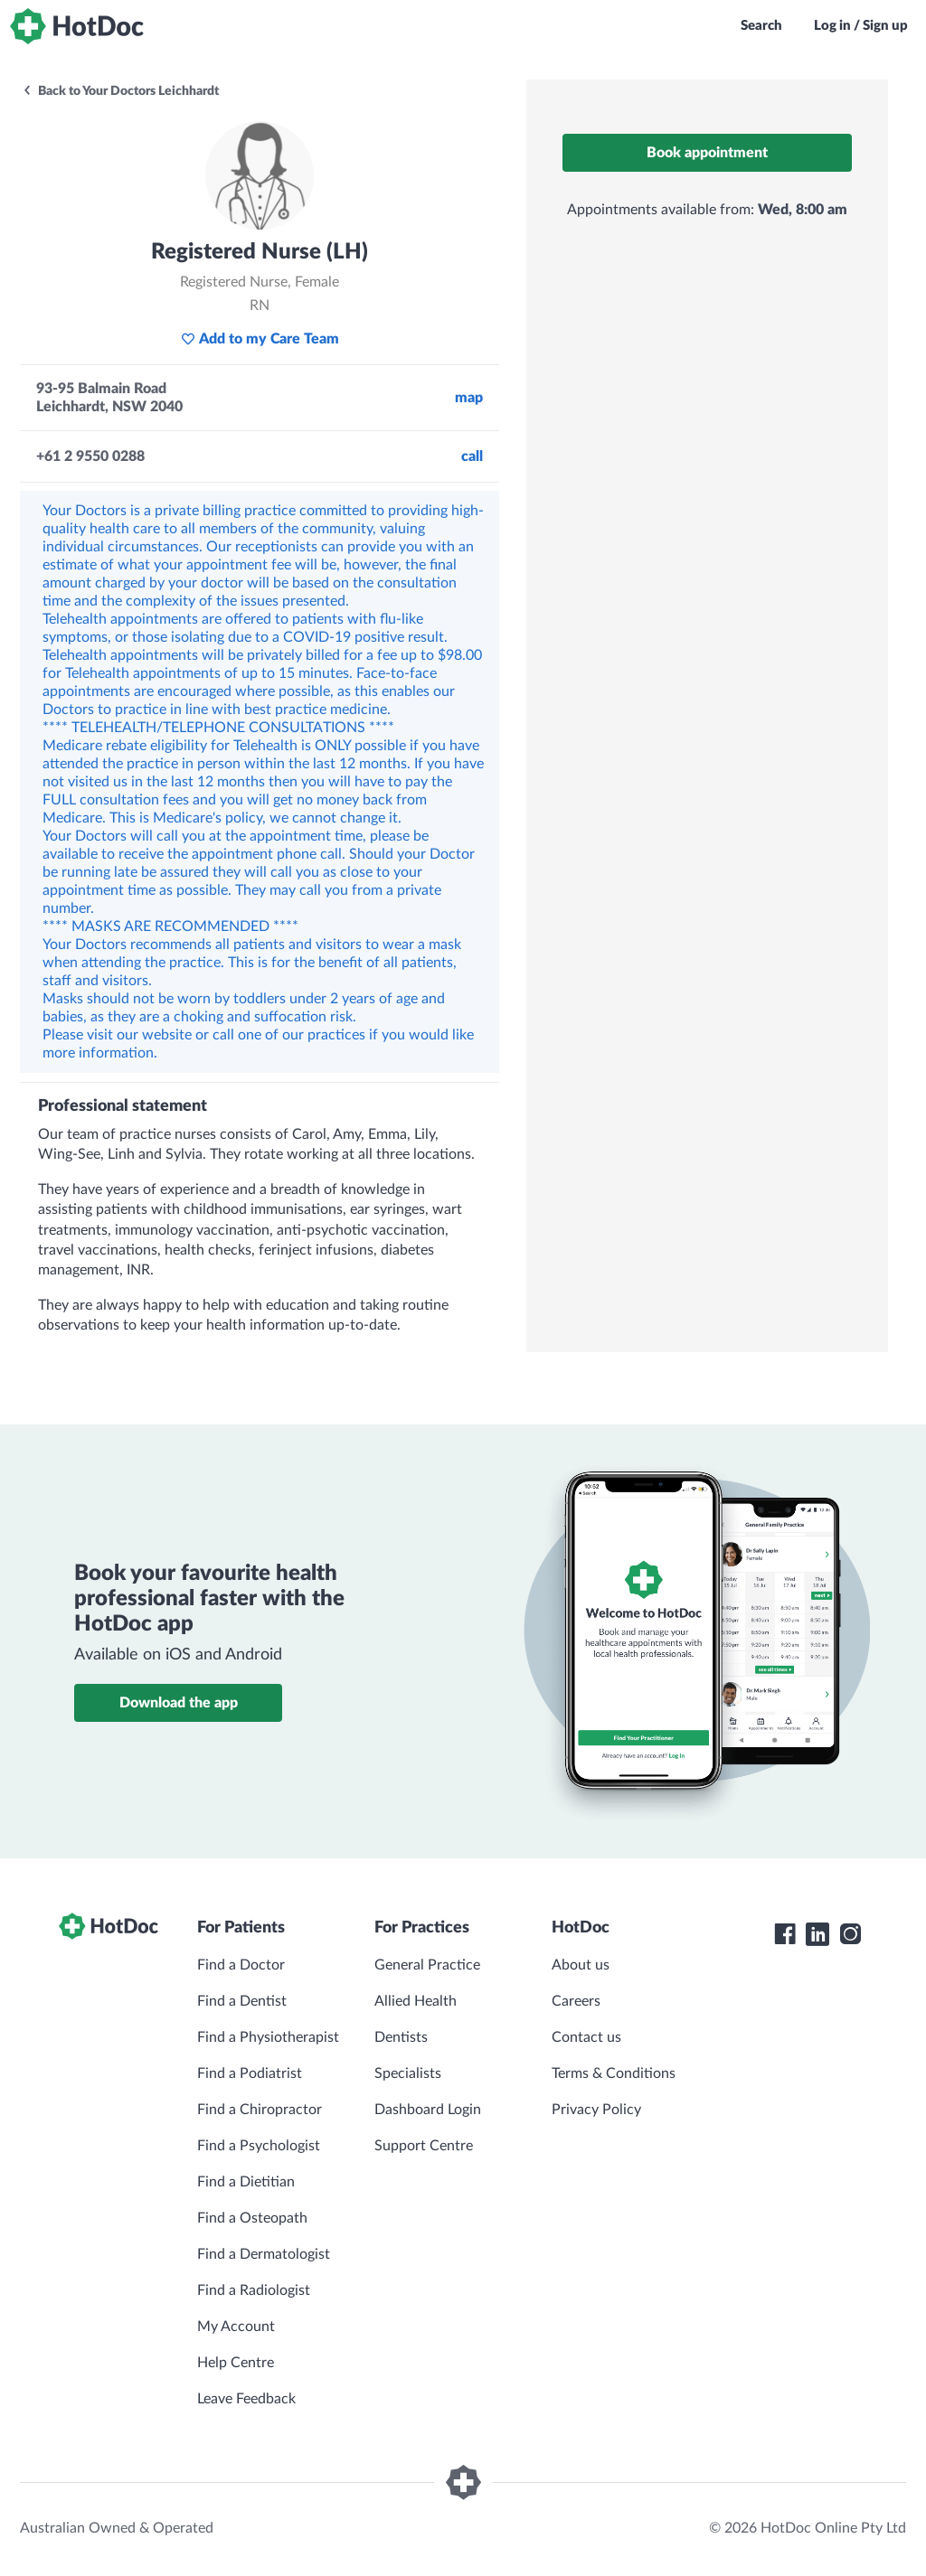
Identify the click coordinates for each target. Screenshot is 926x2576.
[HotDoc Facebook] (785, 1934)
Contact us (586, 2037)
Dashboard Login (427, 2109)
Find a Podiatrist (249, 2073)
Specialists (407, 2073)
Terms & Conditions (614, 2073)
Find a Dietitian (246, 2182)
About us (580, 1965)
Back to (120, 91)
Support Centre (423, 2146)
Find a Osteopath (252, 2218)
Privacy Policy (596, 2109)
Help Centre (235, 2362)
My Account (236, 2326)
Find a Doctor (241, 1965)
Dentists (401, 2037)
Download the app (178, 1703)
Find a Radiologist (253, 2290)
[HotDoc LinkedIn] (817, 1934)
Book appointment (707, 153)
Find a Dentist (242, 2001)
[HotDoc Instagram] (850, 1934)
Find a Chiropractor (259, 2109)
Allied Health (415, 2001)
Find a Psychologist (258, 2146)
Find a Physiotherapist (268, 2037)
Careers (576, 2001)
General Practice (427, 1965)
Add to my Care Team (260, 339)
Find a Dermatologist (263, 2254)
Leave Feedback (246, 2399)
